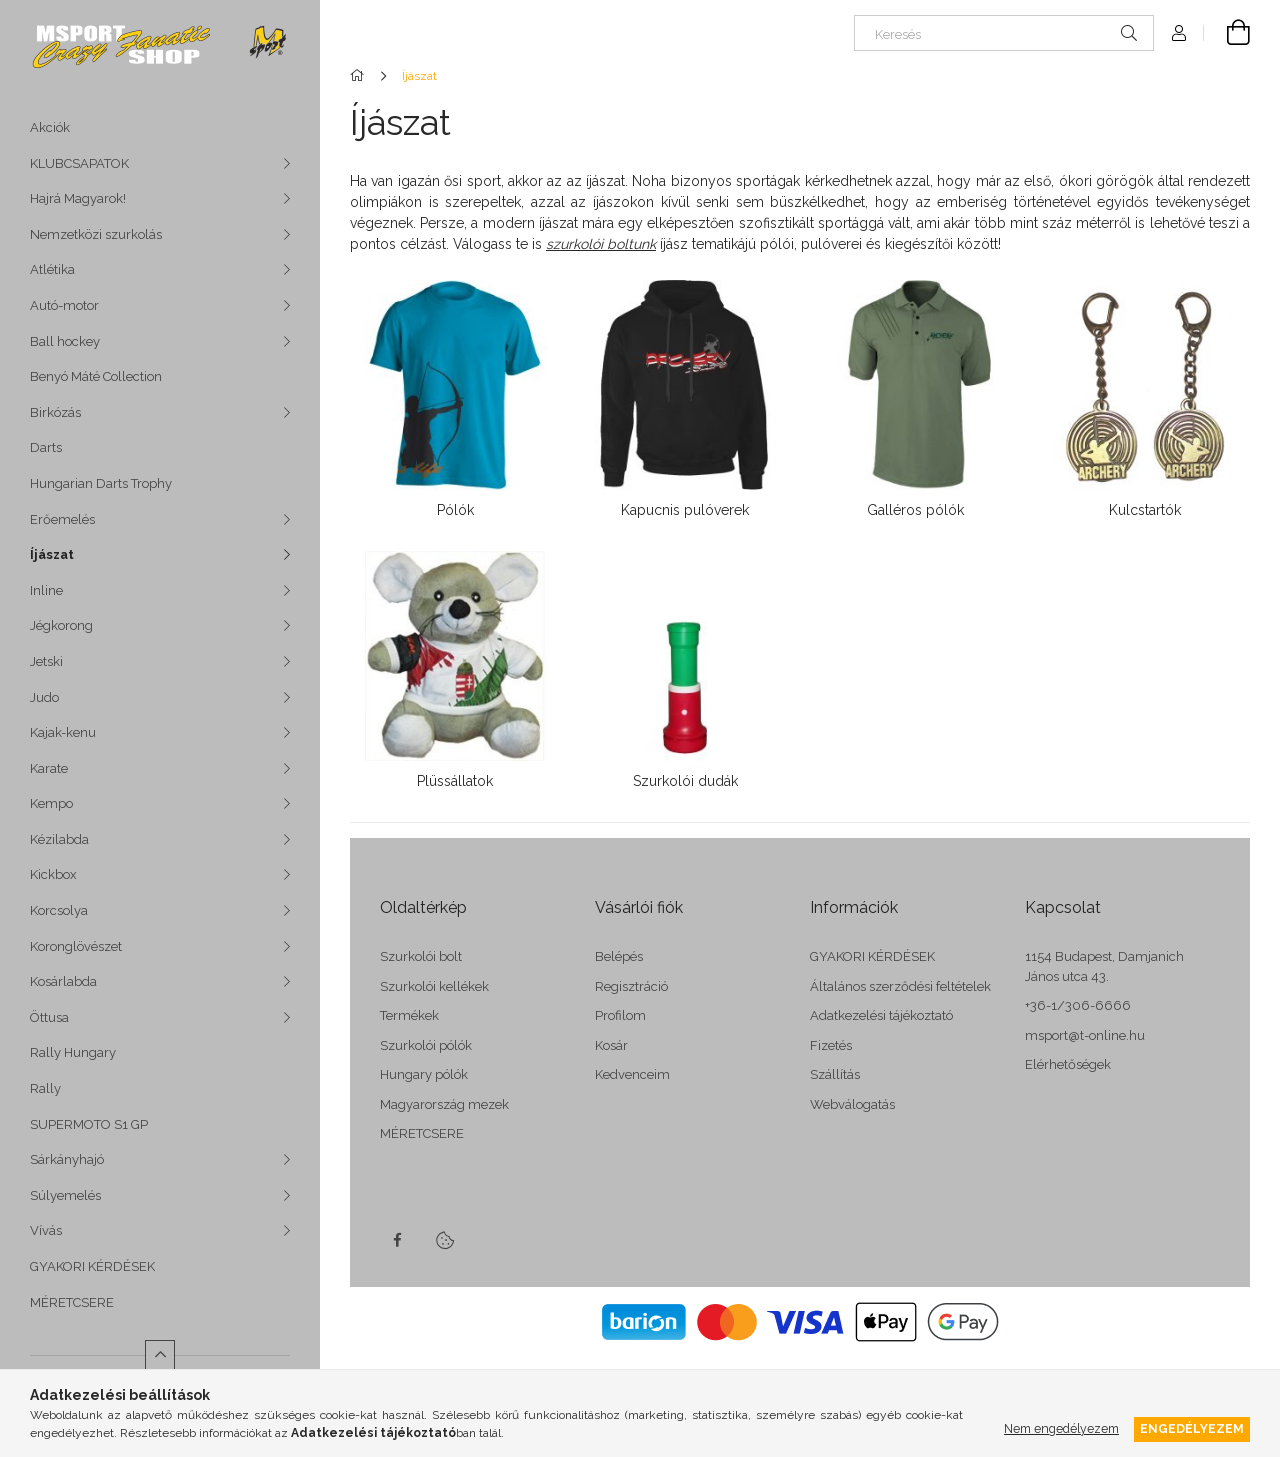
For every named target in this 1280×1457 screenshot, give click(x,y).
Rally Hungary (73, 1052)
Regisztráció (631, 986)
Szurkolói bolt (421, 956)
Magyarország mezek (444, 1104)
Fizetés (831, 1045)
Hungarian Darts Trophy (101, 483)
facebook (397, 1240)
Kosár (611, 1045)
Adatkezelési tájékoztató (881, 1015)
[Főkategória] (360, 76)
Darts (46, 447)
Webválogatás (852, 1104)
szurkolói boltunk (601, 244)
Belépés (619, 956)
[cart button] (1227, 33)
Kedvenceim (632, 1074)
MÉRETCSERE (72, 1302)
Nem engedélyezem (1061, 1428)
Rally (45, 1088)
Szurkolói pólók (426, 1045)
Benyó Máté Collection (96, 376)
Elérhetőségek (1068, 1064)
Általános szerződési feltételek (900, 986)
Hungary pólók (424, 1074)
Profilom (620, 1015)
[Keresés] (1004, 33)
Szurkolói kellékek (434, 986)
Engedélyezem (1192, 1428)
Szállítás (835, 1074)
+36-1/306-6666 (1078, 1005)
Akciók (50, 127)
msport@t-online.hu (1085, 1035)
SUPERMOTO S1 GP (89, 1124)
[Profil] (1179, 33)
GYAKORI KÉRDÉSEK (92, 1266)
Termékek (409, 1015)
